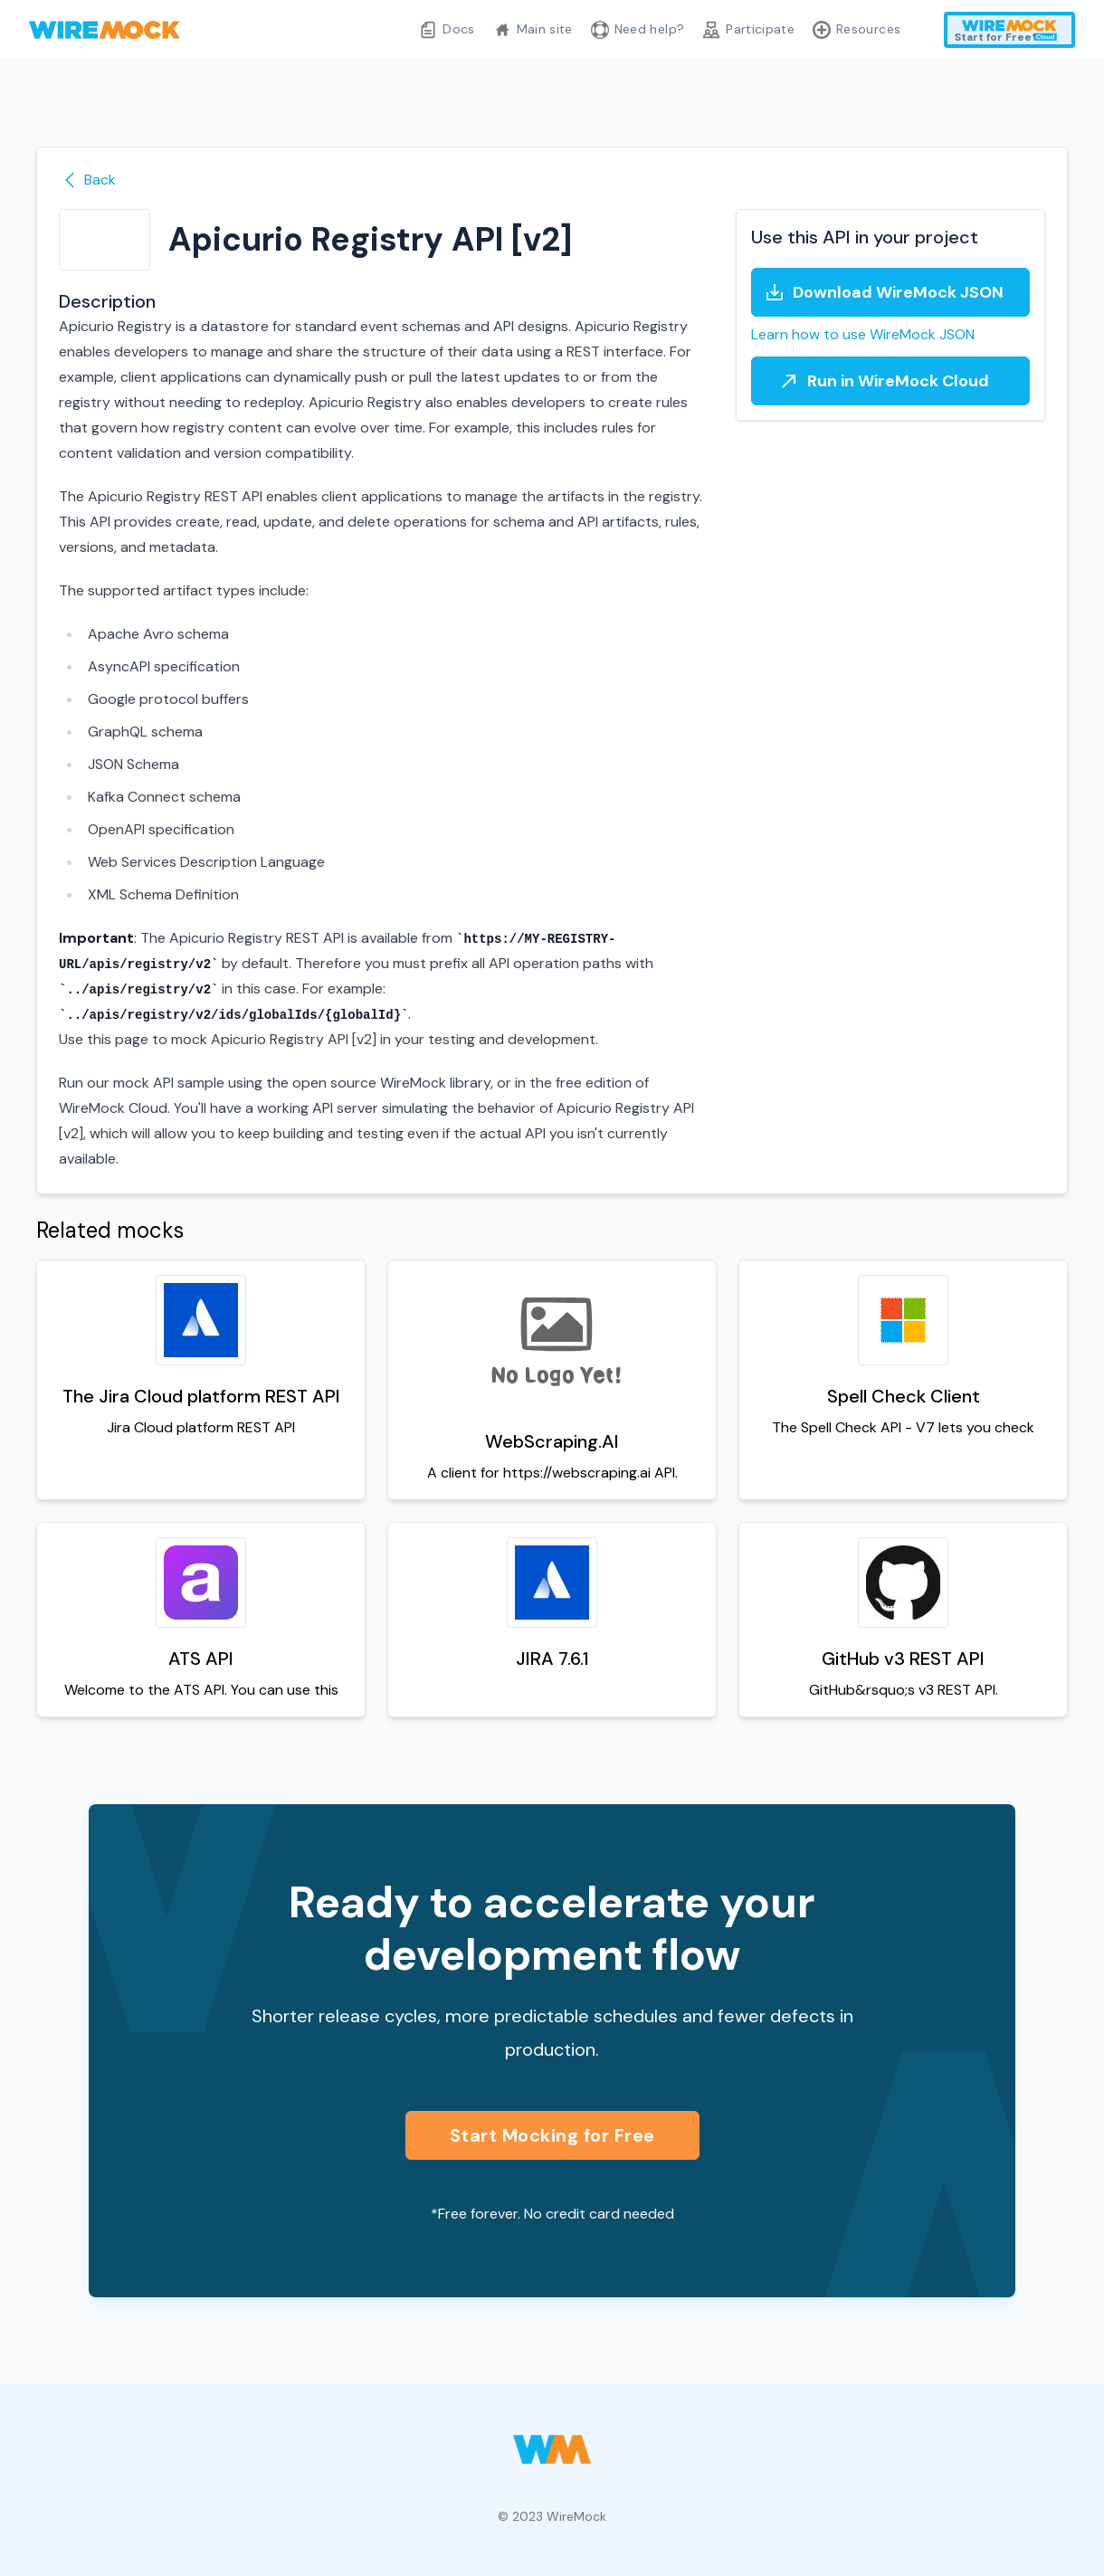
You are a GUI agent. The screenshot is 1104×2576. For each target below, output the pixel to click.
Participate (748, 30)
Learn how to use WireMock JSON (863, 334)
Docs (446, 30)
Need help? (638, 30)
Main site (533, 30)
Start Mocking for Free (552, 2135)
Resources (856, 30)
